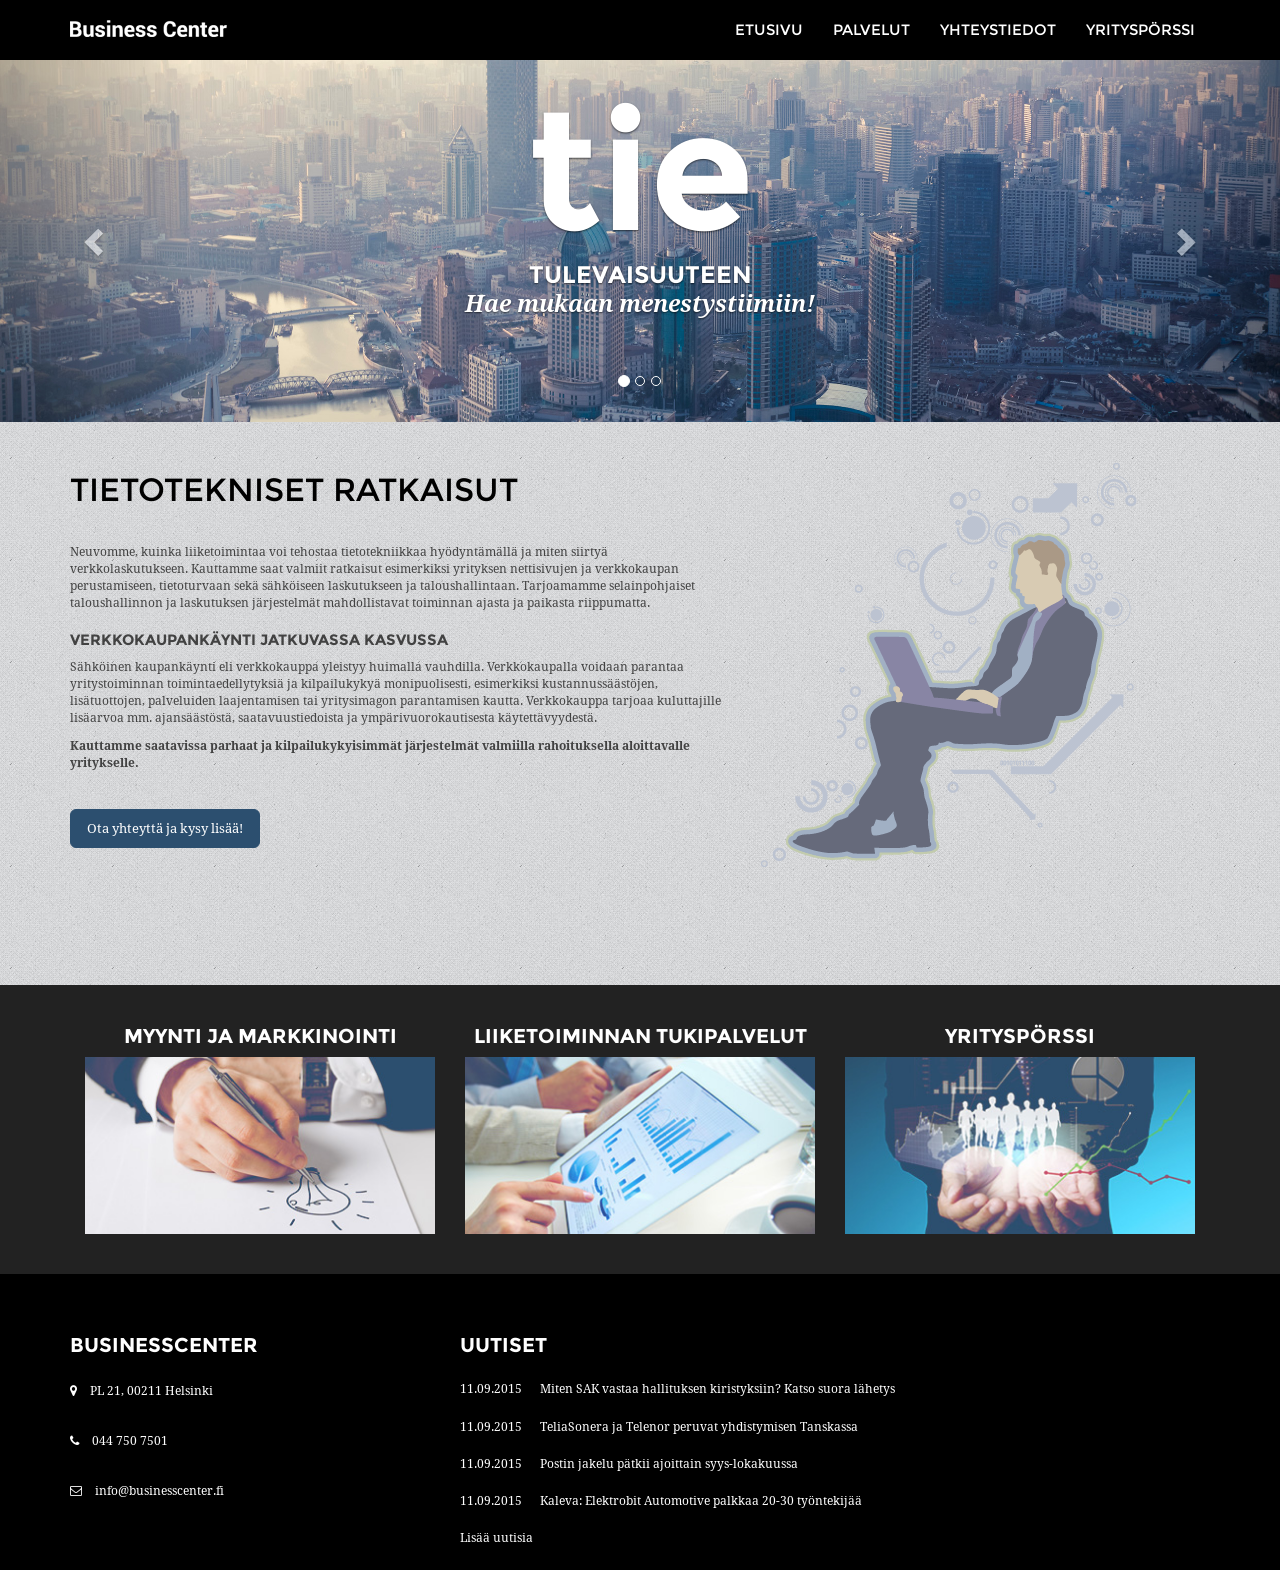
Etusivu (769, 29)
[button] (96, 241)
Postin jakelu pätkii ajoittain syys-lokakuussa (669, 1464)
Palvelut (871, 29)
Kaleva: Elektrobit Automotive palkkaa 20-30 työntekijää (701, 1501)
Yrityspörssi (1140, 29)
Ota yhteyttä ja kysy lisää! (165, 828)
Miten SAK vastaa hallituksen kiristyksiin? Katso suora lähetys (717, 1389)
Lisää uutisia (496, 1538)
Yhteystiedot (998, 29)
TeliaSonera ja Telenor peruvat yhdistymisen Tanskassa (699, 1427)
